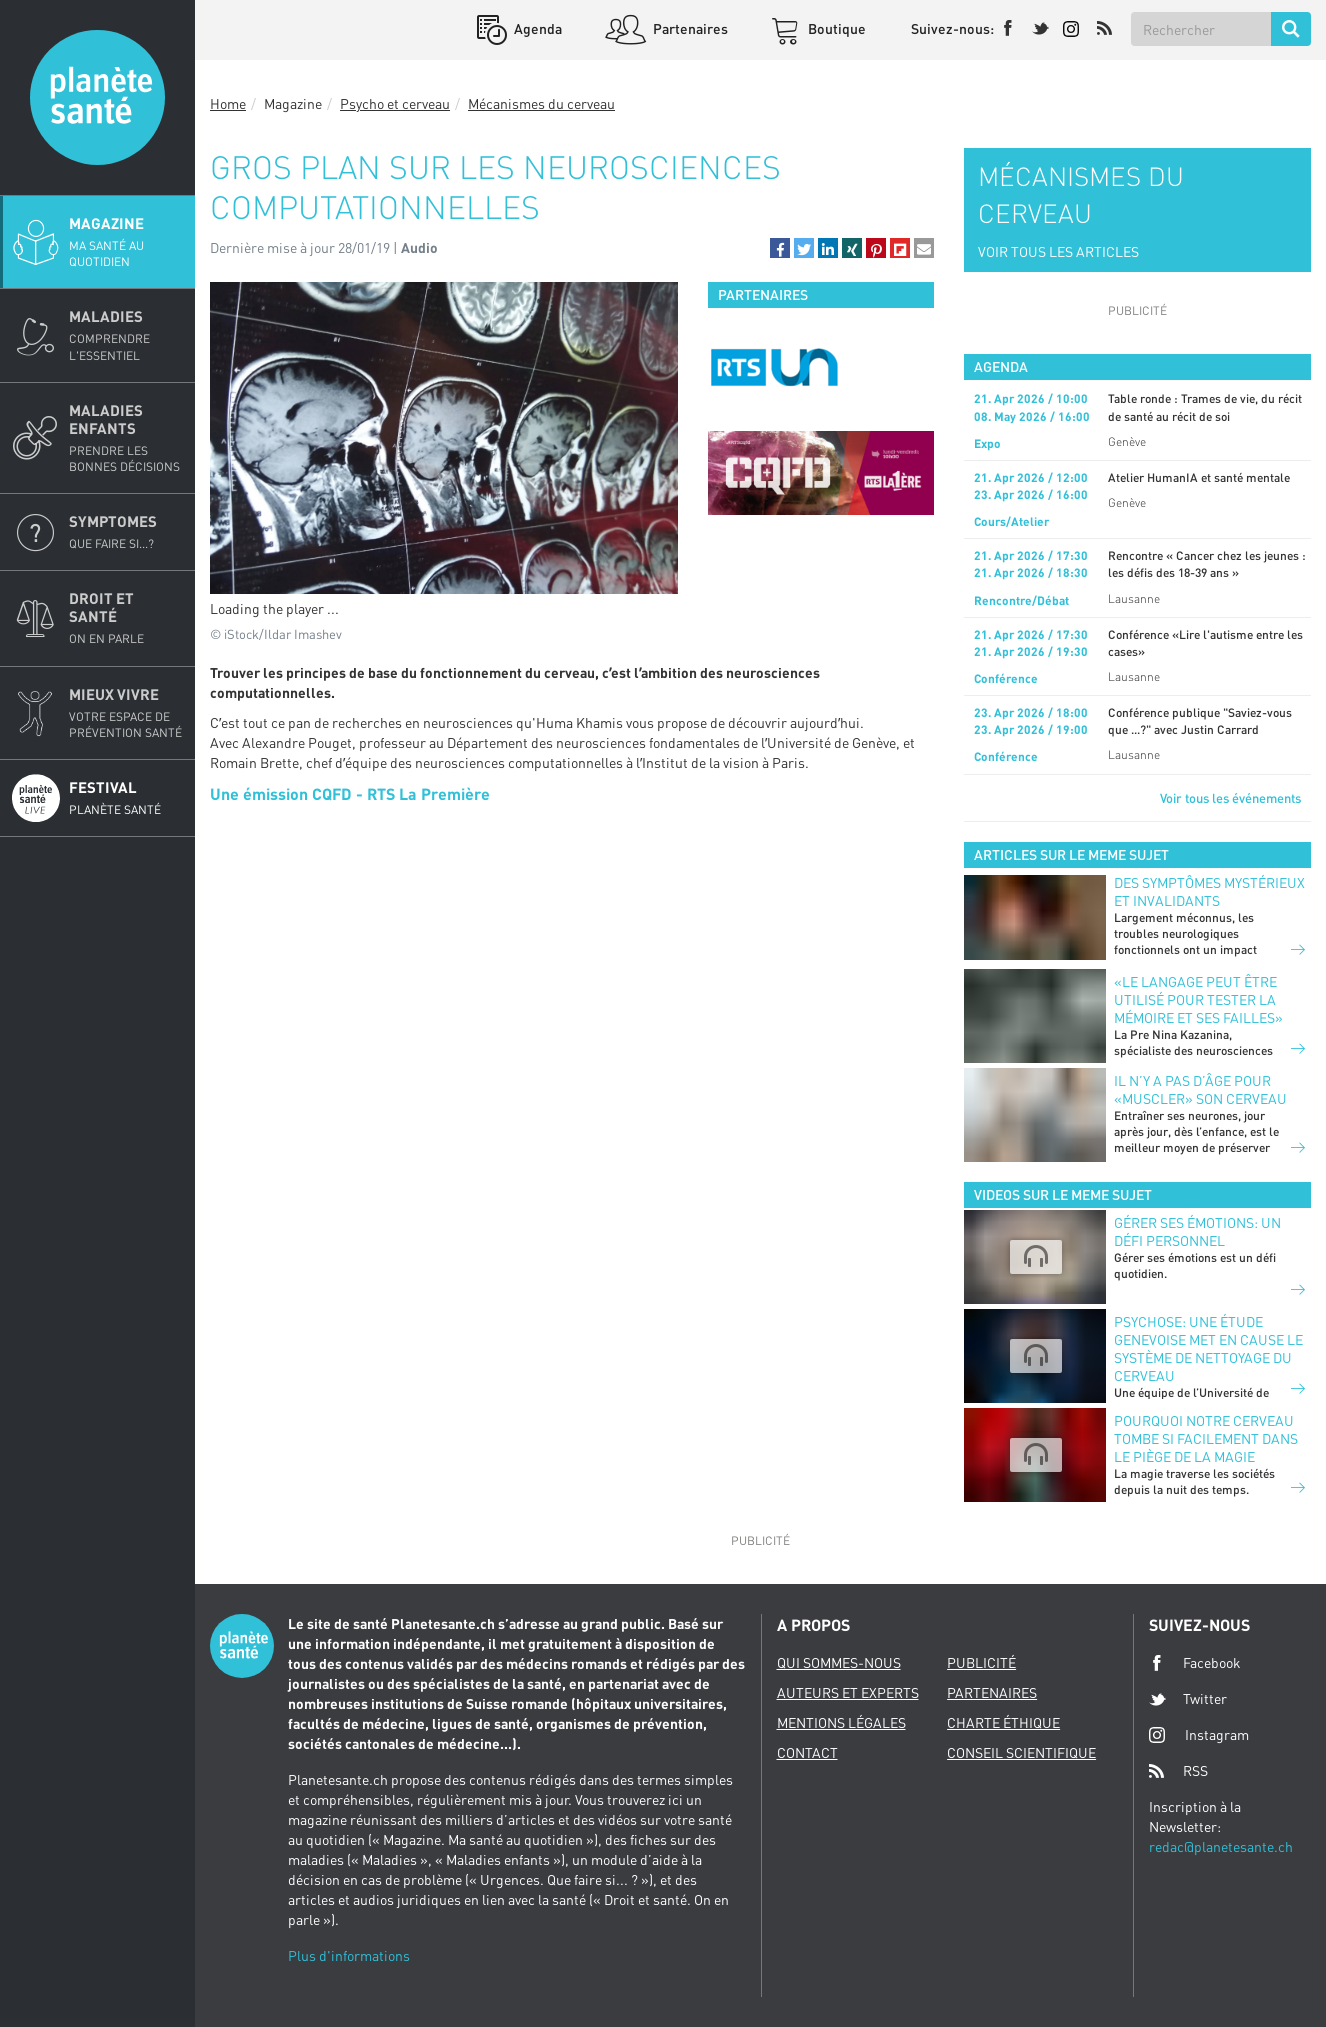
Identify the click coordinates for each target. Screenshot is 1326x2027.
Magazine (126, 242)
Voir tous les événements (1230, 798)
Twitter (1188, 1699)
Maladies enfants (126, 438)
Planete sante (97, 97)
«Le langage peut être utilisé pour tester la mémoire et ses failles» (1198, 999)
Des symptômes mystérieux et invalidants (1209, 891)
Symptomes (126, 532)
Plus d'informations (349, 1955)
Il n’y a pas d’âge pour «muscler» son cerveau (1200, 1089)
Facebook (1195, 1663)
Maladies (126, 335)
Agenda (536, 28)
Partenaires (689, 28)
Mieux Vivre (126, 713)
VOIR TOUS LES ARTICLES (1058, 251)
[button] (780, 248)
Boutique (835, 28)
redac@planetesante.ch (1221, 1846)
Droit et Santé (126, 618)
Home (228, 103)
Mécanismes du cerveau (541, 103)
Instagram (1199, 1734)
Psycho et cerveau (395, 103)
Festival (126, 798)
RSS (1178, 1771)
